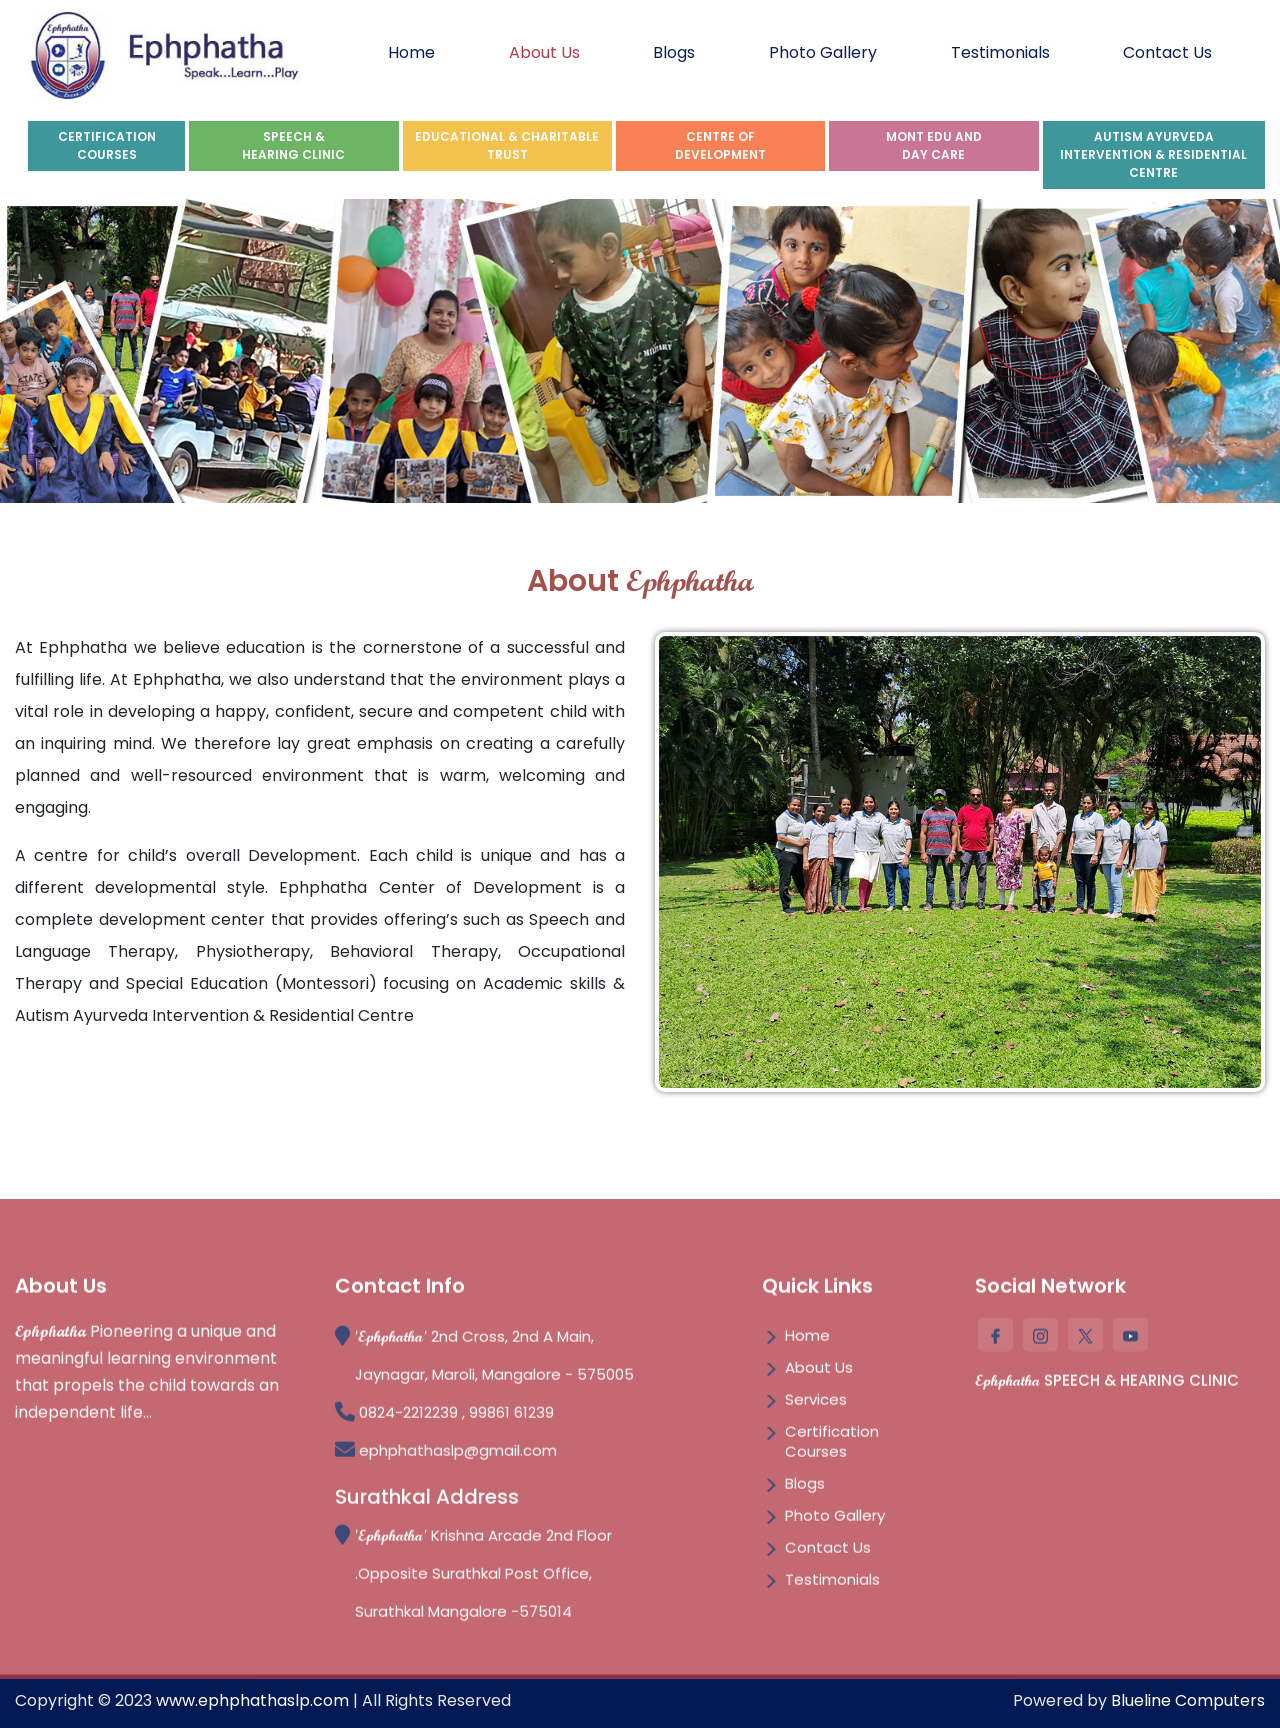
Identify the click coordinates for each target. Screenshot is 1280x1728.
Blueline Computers (1188, 1700)
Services (816, 1405)
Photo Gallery (823, 52)
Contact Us (1167, 52)
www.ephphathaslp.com (252, 1700)
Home (411, 52)
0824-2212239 (410, 1418)
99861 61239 (511, 1418)
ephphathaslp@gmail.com (458, 1456)
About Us (544, 52)
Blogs (674, 52)
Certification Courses (832, 1447)
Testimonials (1000, 52)
